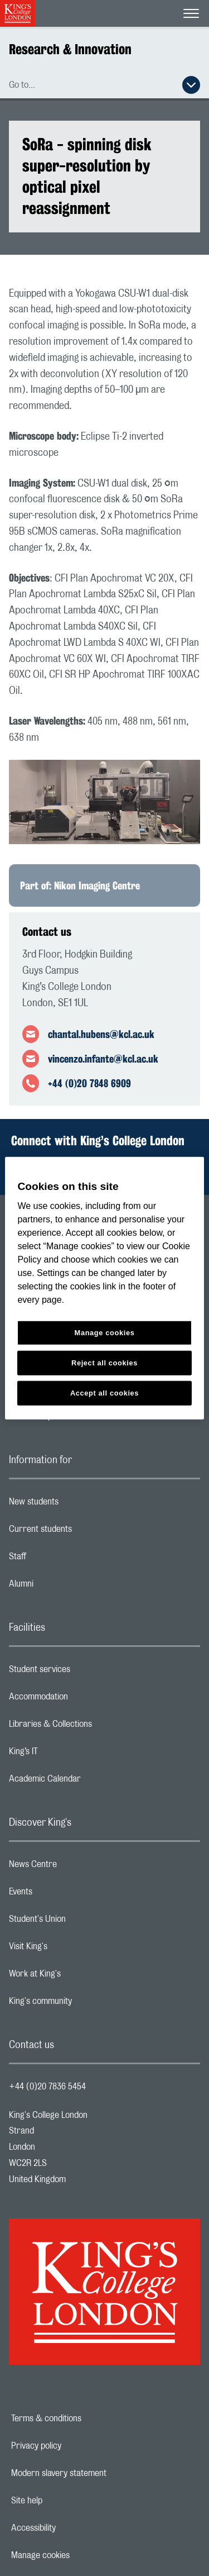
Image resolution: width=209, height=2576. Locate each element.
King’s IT (68, 1754)
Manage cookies (79, 2555)
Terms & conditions (84, 2418)
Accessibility (72, 2527)
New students (78, 1504)
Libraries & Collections (95, 1727)
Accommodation (83, 1699)
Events (65, 1894)
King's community (85, 2004)
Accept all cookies (104, 1393)
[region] (104, 1288)
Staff (62, 1559)
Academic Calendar (89, 1781)
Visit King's (72, 1949)
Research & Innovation (70, 49)
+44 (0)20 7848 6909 (89, 1083)
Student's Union (81, 1922)
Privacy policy (74, 2445)
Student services (84, 1672)
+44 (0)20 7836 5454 (47, 2086)
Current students (85, 1532)
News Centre (77, 1867)
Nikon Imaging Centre (97, 885)
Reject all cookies (104, 1363)
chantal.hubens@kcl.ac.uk (101, 1034)
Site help (65, 2500)
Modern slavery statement (97, 2473)
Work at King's (79, 1976)
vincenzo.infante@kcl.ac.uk (103, 1058)
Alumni (65, 1586)
